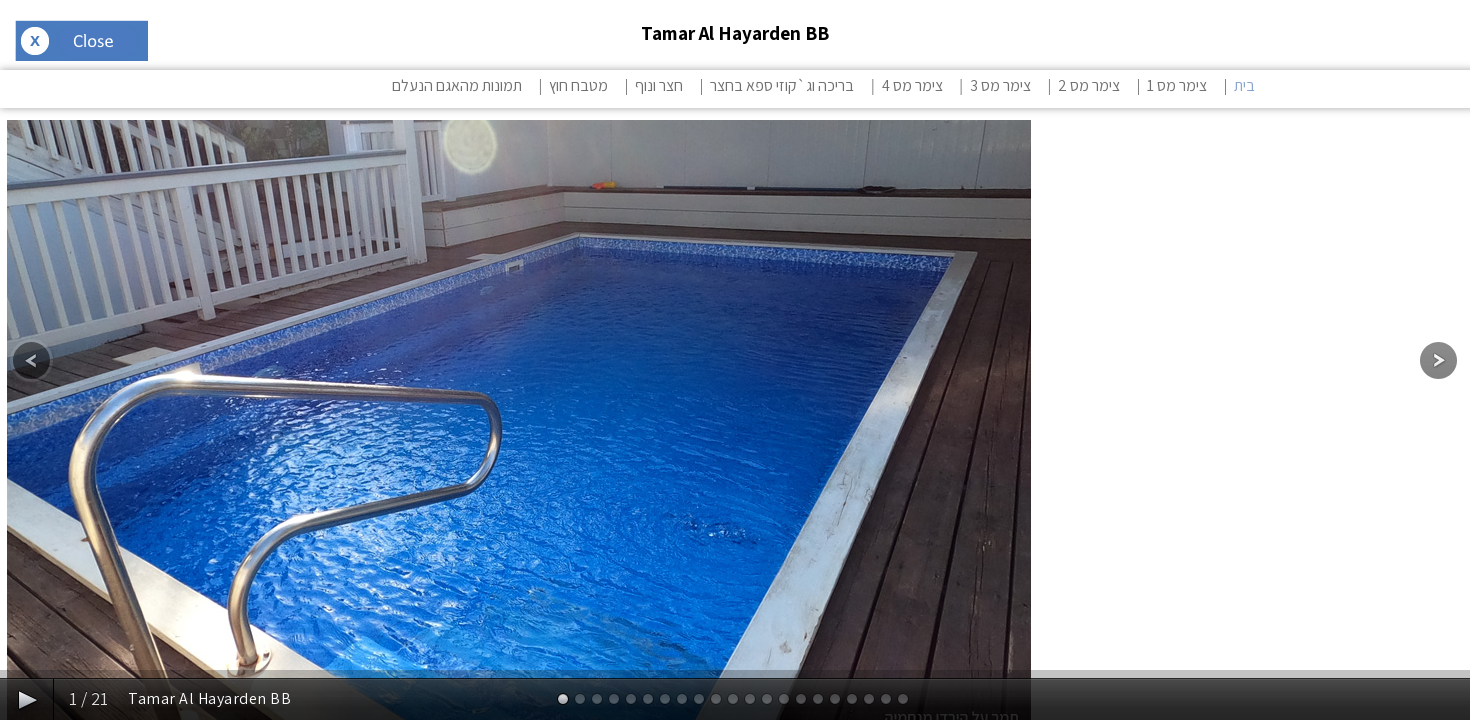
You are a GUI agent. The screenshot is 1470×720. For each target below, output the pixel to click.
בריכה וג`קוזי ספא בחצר (782, 85)
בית (1244, 85)
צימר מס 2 (1089, 85)
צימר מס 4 (912, 85)
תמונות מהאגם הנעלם (457, 85)
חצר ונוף (659, 85)
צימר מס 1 (1177, 85)
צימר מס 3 (1000, 85)
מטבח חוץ (578, 85)
